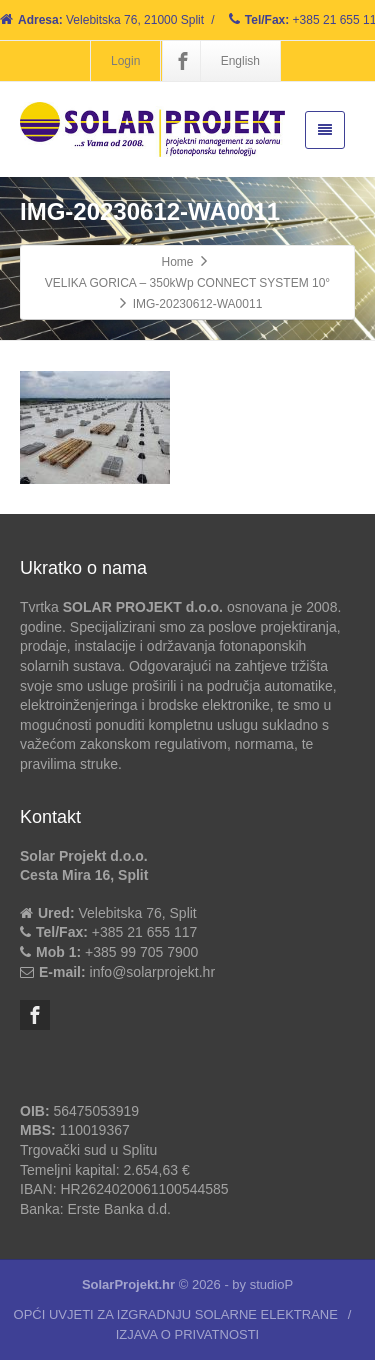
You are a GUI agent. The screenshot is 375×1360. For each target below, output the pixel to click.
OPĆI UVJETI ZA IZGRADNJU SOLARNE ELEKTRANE (176, 1314)
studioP (271, 1284)
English (240, 61)
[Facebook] (183, 61)
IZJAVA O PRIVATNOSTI (188, 1334)
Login (125, 61)
